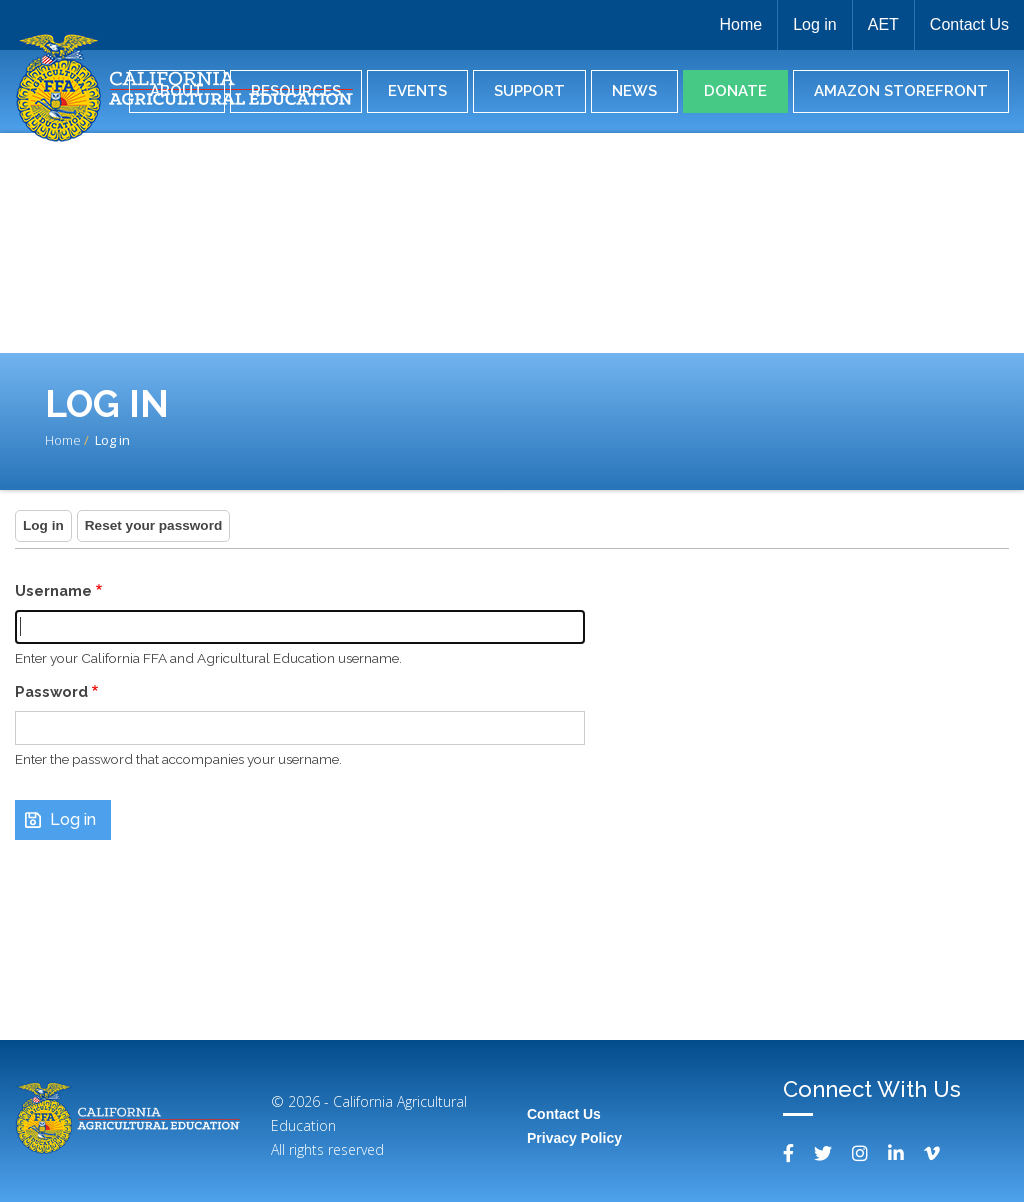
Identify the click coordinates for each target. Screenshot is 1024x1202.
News (634, 91)
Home (740, 24)
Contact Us (969, 24)
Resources (296, 91)
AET (883, 24)
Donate (735, 91)
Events (417, 91)
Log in (815, 24)
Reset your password (154, 525)
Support (529, 91)
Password (51, 691)
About (177, 91)
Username (53, 590)
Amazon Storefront (901, 91)
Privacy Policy (574, 1138)
